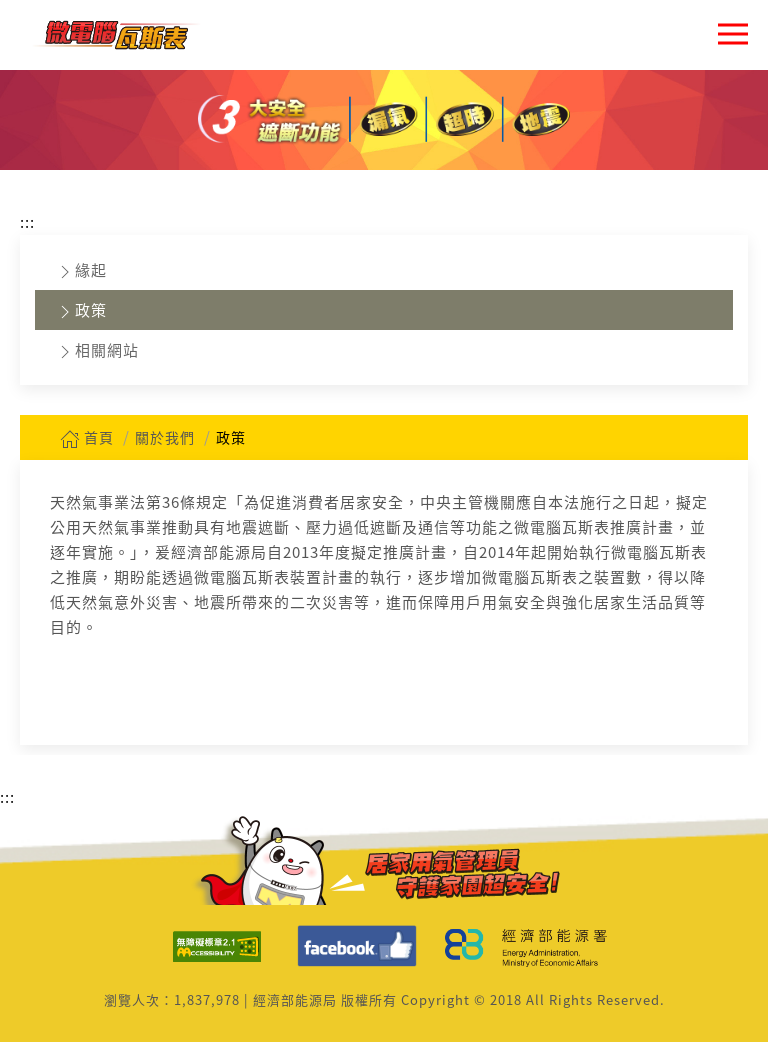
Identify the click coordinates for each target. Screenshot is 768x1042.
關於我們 (165, 437)
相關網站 (97, 350)
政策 (81, 310)
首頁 (87, 437)
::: (27, 222)
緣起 (81, 270)
